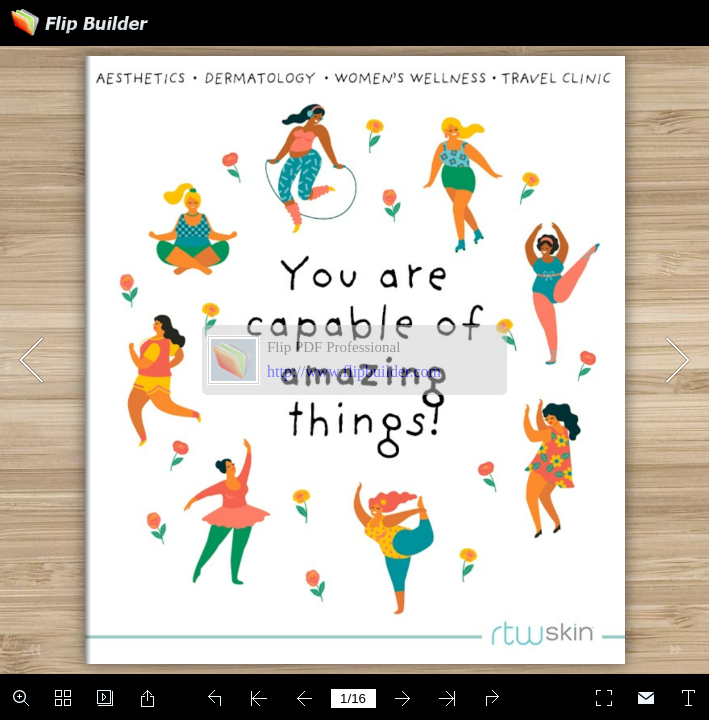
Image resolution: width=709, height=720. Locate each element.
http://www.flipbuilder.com (354, 371)
